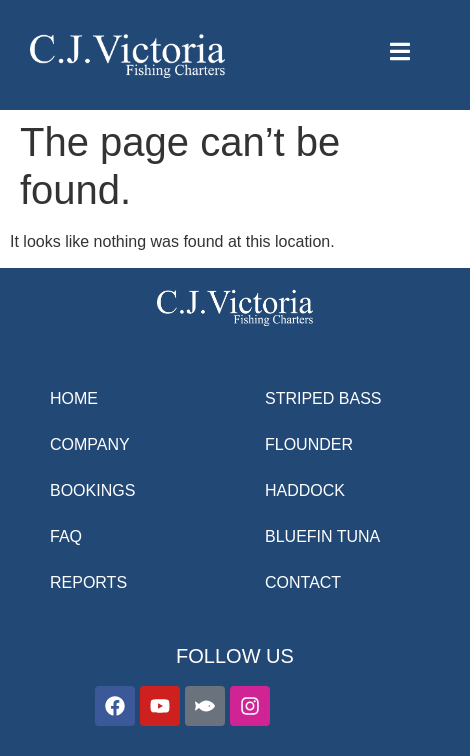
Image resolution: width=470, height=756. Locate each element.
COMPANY (90, 444)
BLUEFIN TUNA (322, 536)
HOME (74, 398)
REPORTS (88, 582)
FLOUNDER (309, 444)
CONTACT (303, 582)
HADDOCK (305, 490)
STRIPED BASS (323, 398)
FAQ (66, 536)
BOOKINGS (92, 490)
